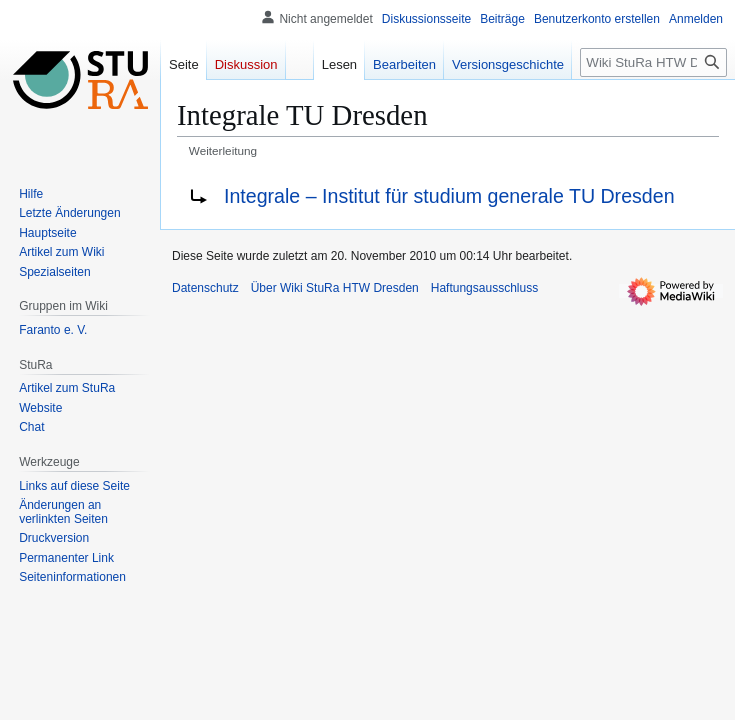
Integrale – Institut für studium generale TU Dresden (449, 196)
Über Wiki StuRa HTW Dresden (335, 288)
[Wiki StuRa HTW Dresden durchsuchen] (653, 62)
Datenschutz (205, 288)
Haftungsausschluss (484, 288)
